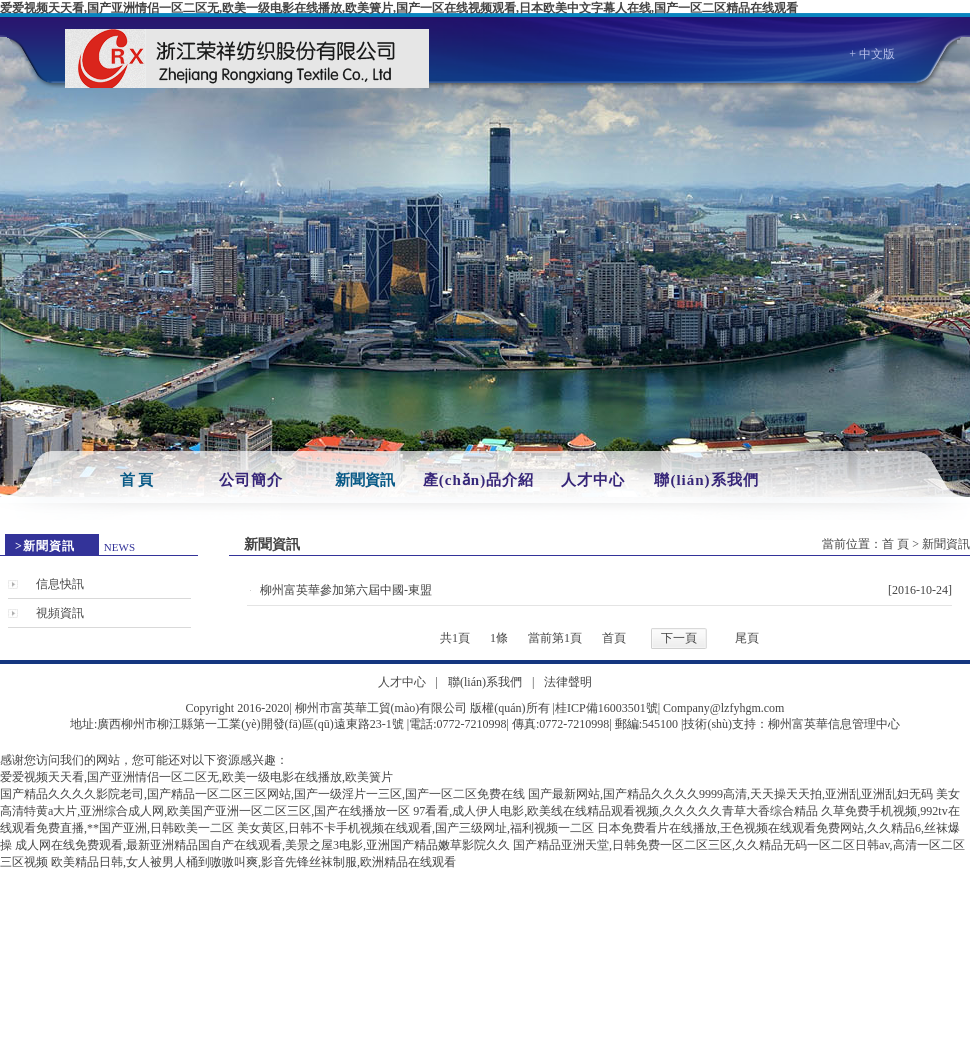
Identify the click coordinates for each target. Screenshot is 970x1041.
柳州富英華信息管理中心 (834, 724)
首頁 (614, 638)
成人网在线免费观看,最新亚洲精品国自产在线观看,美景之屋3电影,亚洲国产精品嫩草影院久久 (262, 845)
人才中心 (593, 480)
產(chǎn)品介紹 (478, 480)
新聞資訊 (365, 480)
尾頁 (747, 638)
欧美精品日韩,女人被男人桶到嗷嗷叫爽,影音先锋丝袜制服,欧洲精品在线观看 (253, 862)
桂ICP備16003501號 (606, 708)
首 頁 (137, 480)
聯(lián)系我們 (706, 480)
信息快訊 (60, 584)
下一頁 (679, 638)
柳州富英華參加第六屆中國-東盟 (346, 590)
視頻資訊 (60, 613)
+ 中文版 (872, 54)
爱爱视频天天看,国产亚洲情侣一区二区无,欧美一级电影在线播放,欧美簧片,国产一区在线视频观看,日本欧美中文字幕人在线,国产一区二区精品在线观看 (399, 8)
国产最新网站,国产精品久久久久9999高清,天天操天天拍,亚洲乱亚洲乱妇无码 (730, 794)
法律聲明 (568, 682)
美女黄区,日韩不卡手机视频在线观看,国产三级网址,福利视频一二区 (415, 828)
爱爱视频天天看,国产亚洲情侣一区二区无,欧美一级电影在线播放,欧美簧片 (196, 777)
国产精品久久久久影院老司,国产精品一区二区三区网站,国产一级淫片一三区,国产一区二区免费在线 (262, 794)
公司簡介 (251, 480)
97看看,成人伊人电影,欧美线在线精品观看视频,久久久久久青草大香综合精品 (615, 811)
